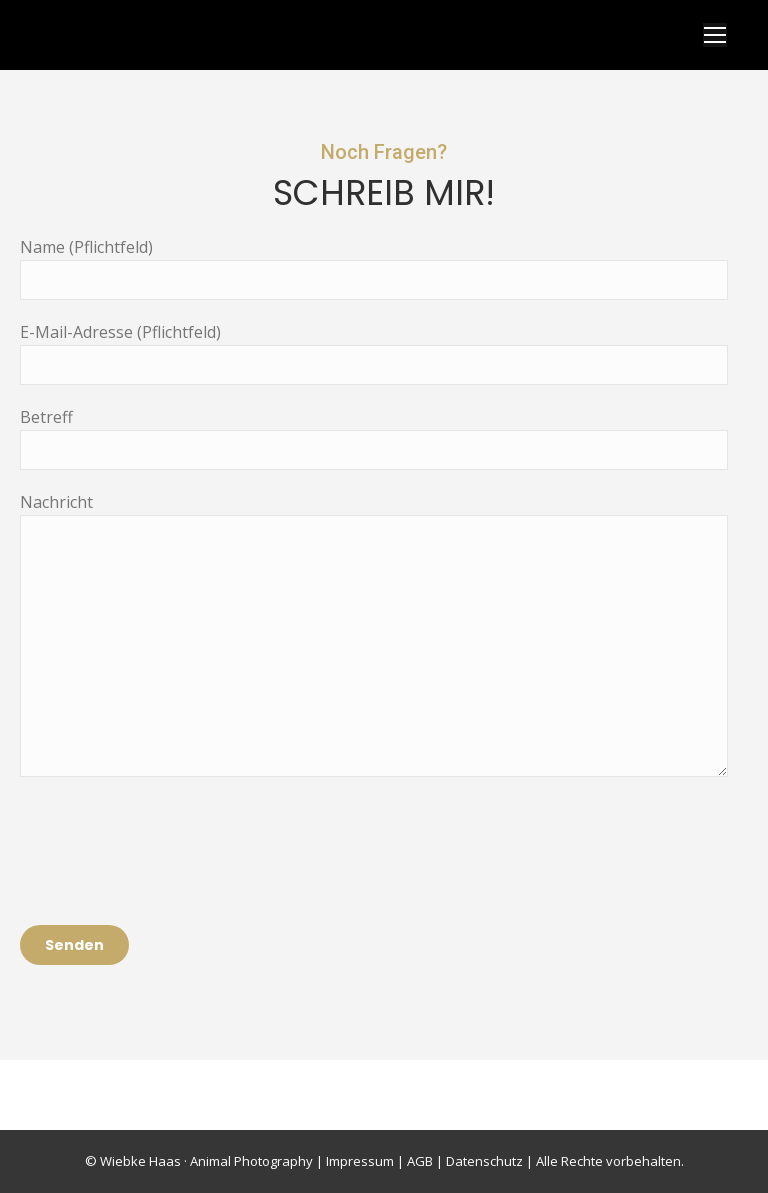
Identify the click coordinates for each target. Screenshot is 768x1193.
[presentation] (172, 836)
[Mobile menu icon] (715, 35)
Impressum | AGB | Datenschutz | (429, 1161)
